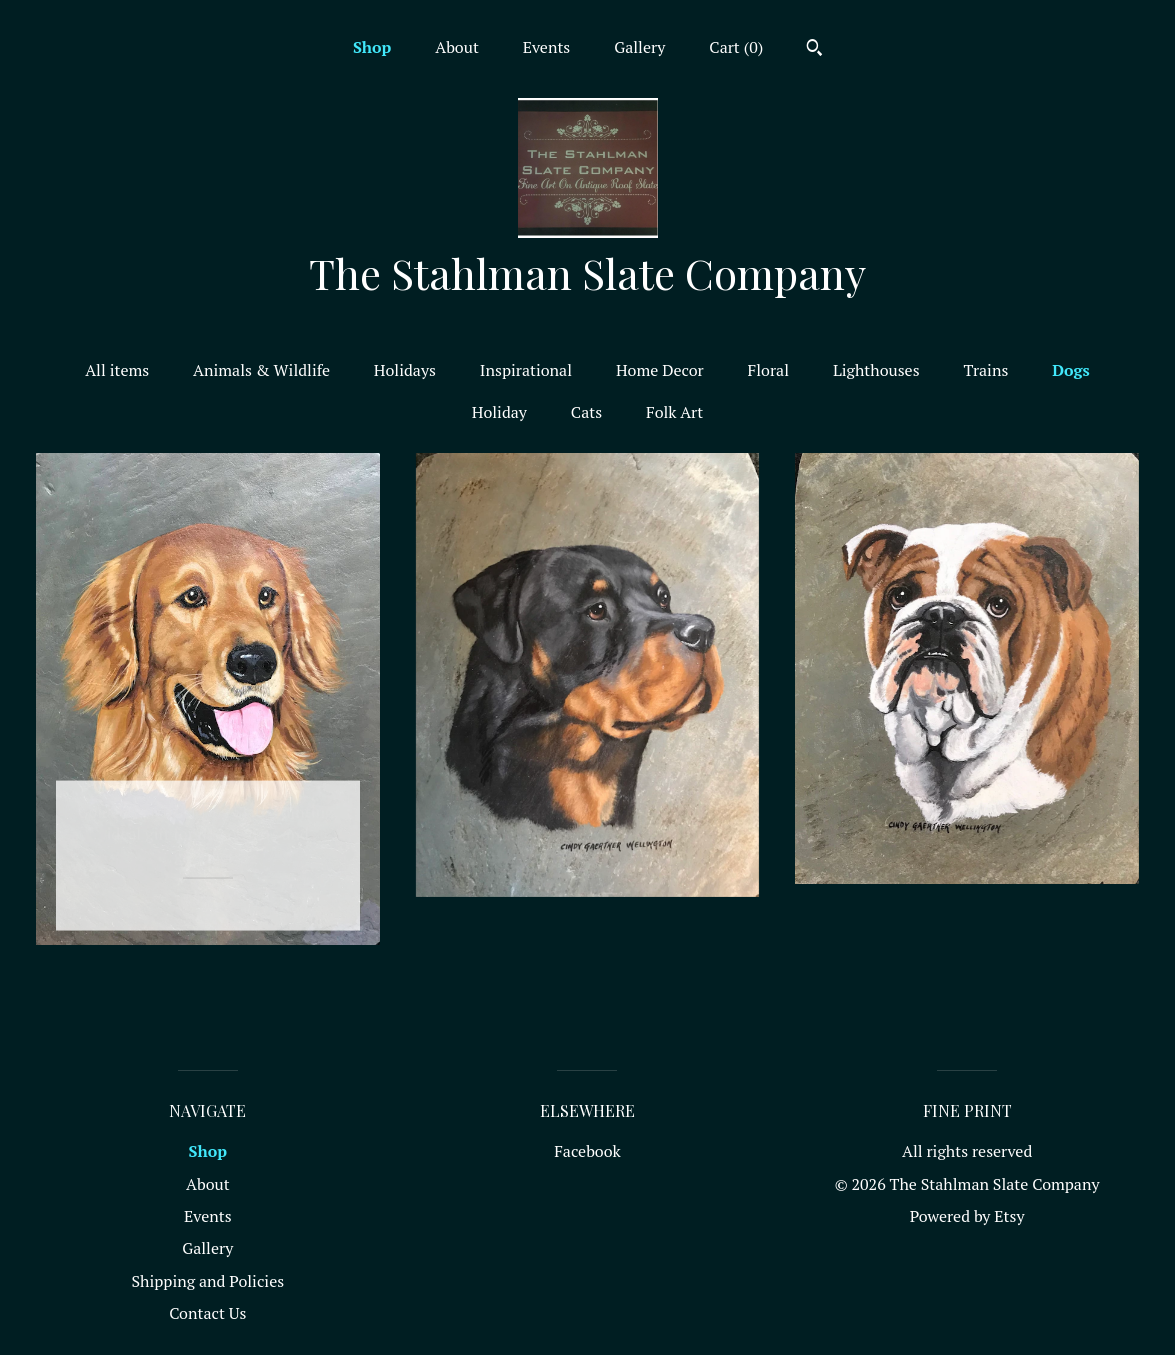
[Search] (814, 50)
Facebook (587, 1151)
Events (547, 47)
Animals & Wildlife (261, 370)
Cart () (736, 47)
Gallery (639, 47)
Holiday (499, 412)
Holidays (405, 370)
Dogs (1071, 370)
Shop (372, 47)
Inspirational (526, 370)
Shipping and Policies (207, 1281)
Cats (586, 412)
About (457, 47)
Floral (768, 370)
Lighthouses (876, 370)
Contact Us (207, 1313)
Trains (985, 370)
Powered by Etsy (967, 1216)
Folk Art (674, 412)
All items (117, 370)
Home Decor (660, 370)
